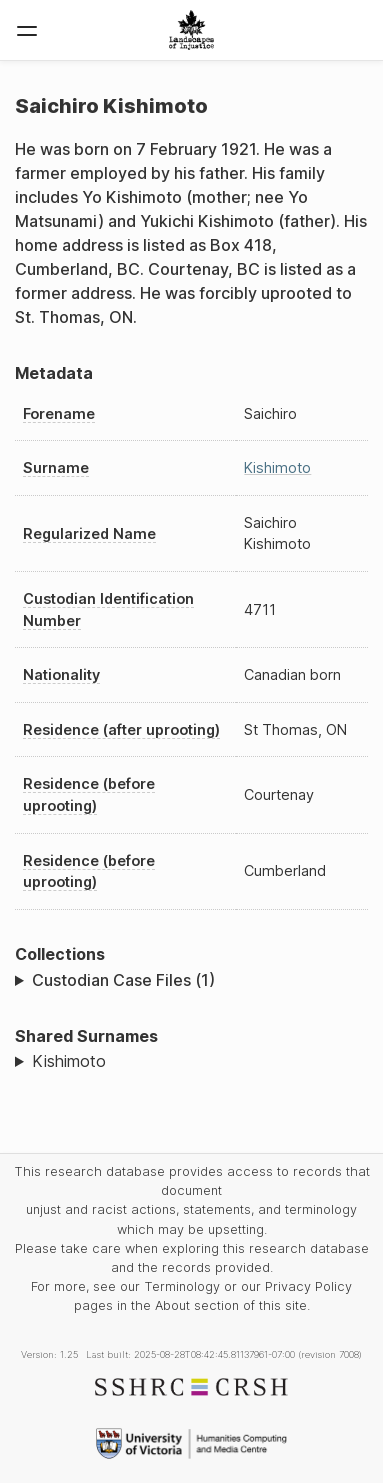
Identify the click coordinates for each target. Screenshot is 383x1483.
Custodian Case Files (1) (123, 980)
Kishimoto (277, 467)
